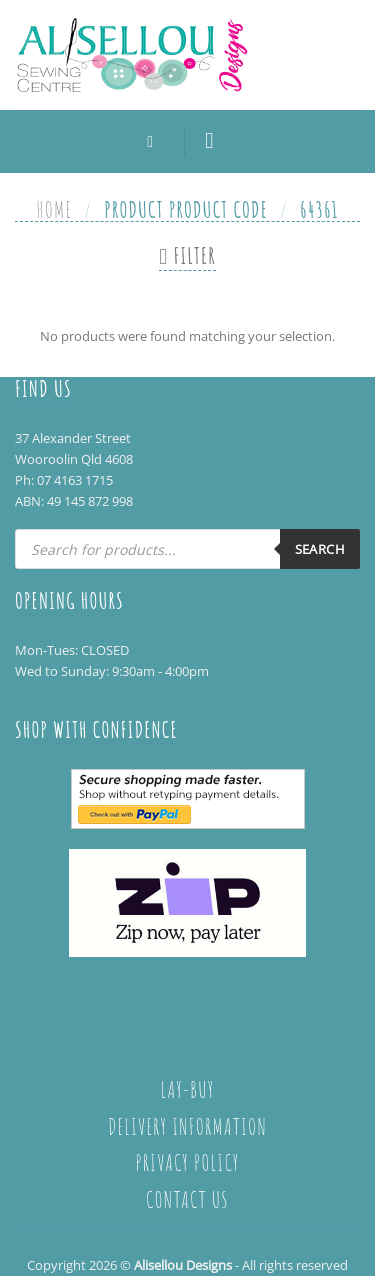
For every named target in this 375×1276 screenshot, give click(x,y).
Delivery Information (187, 1126)
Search (320, 549)
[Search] (155, 141)
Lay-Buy (188, 1089)
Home (54, 209)
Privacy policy (187, 1162)
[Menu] (216, 141)
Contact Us (187, 1199)
